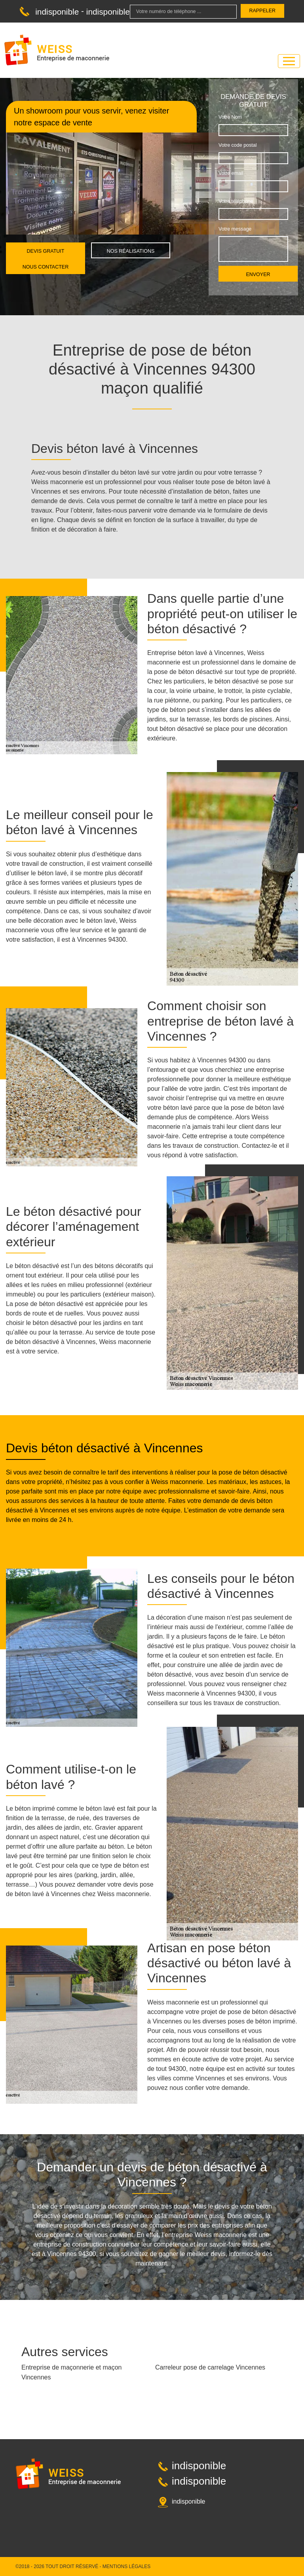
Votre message (234, 229)
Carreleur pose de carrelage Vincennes (210, 2367)
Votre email (230, 173)
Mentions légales (126, 2566)
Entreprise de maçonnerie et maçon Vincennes (71, 2372)
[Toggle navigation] (289, 61)
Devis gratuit (46, 251)
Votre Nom (230, 117)
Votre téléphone (235, 201)
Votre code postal (237, 145)
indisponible (57, 11)
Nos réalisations (131, 251)
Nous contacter (45, 267)
